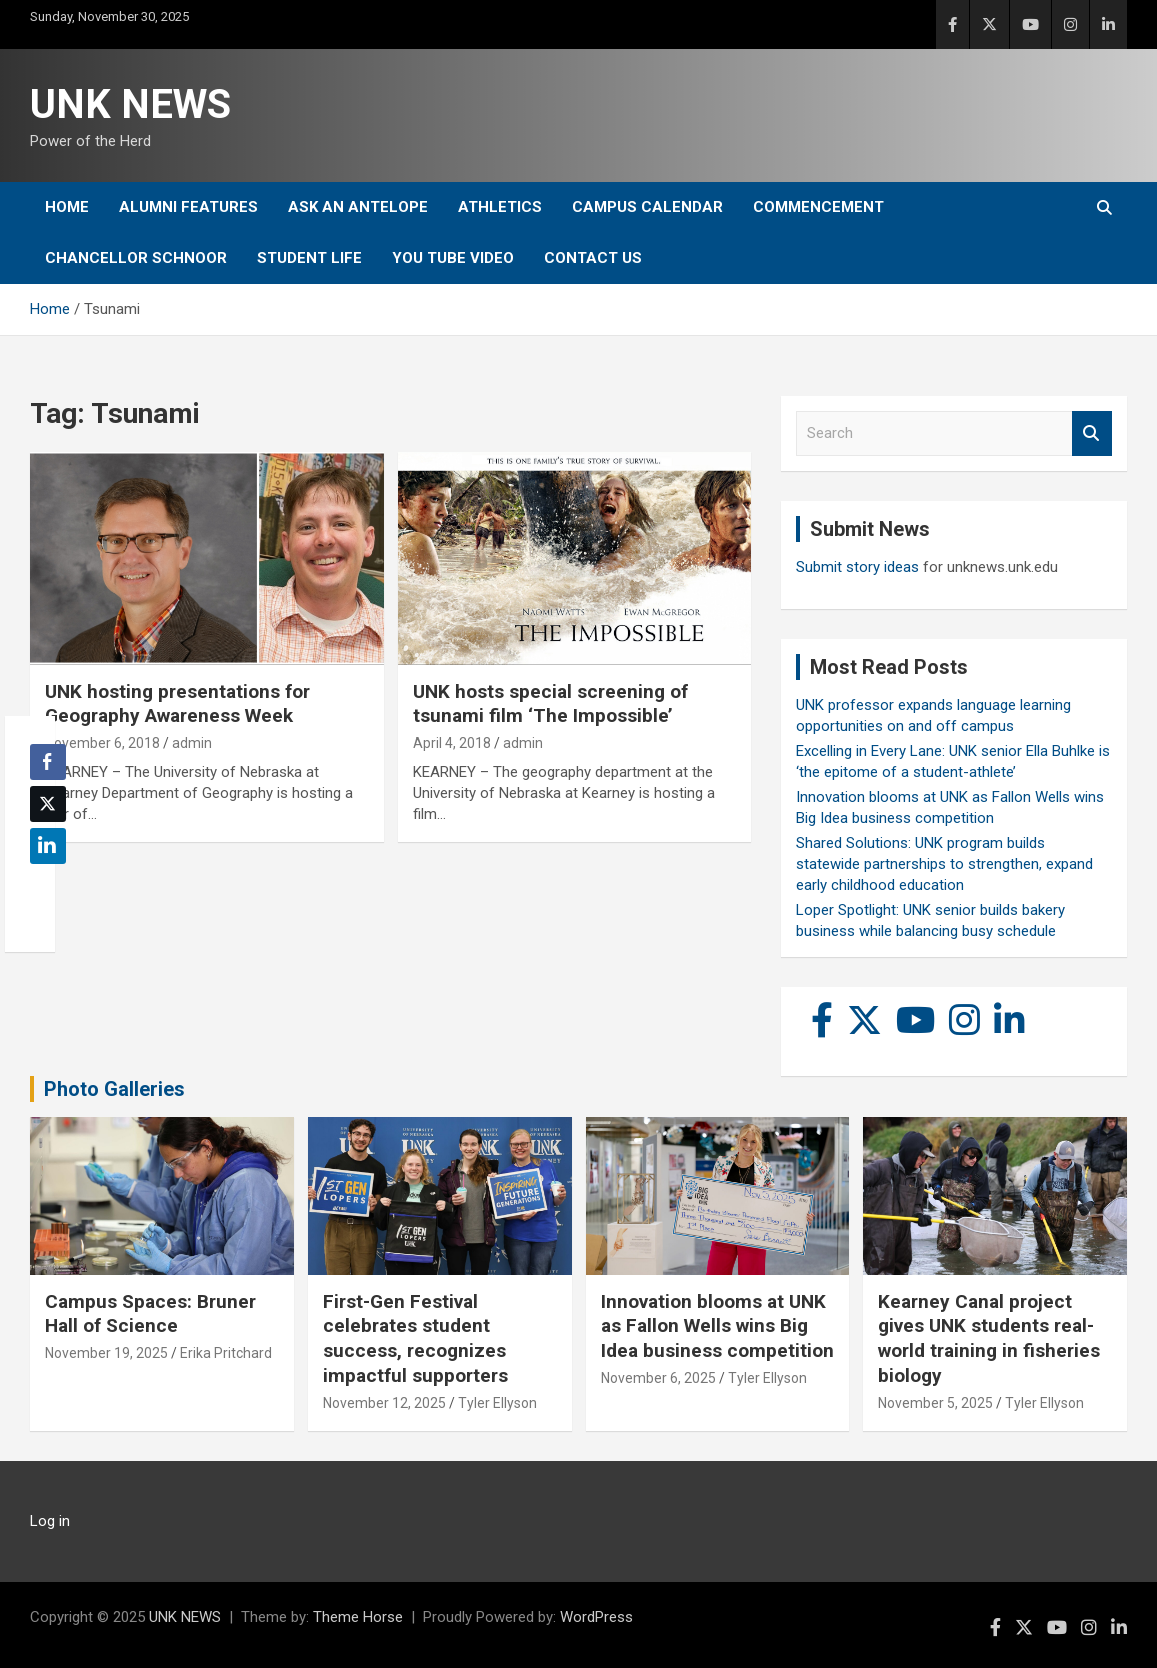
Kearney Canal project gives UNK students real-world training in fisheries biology (989, 1338)
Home (67, 207)
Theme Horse (358, 1617)
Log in (50, 1521)
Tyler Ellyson (497, 1403)
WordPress (596, 1617)
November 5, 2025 (935, 1403)
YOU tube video (453, 258)
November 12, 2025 (384, 1403)
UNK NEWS (130, 104)
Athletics (500, 207)
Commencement (818, 207)
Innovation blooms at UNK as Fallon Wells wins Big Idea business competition (717, 1326)
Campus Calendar (647, 207)
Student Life (309, 258)
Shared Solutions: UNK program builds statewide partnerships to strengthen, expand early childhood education (944, 864)
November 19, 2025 (106, 1353)
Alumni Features (188, 207)
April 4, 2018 (452, 743)
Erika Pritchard (226, 1353)
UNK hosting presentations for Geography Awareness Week (177, 704)
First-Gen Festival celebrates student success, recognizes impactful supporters (415, 1338)
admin (192, 743)
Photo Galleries (114, 1089)
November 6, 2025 (658, 1378)
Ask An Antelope (358, 207)
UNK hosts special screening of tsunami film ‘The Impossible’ (550, 704)
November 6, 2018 (102, 743)
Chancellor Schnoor (136, 258)
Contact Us (593, 258)
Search (1092, 433)
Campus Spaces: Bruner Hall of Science (150, 1314)
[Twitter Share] (48, 804)
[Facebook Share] (48, 762)
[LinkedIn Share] (48, 846)
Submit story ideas (857, 567)
